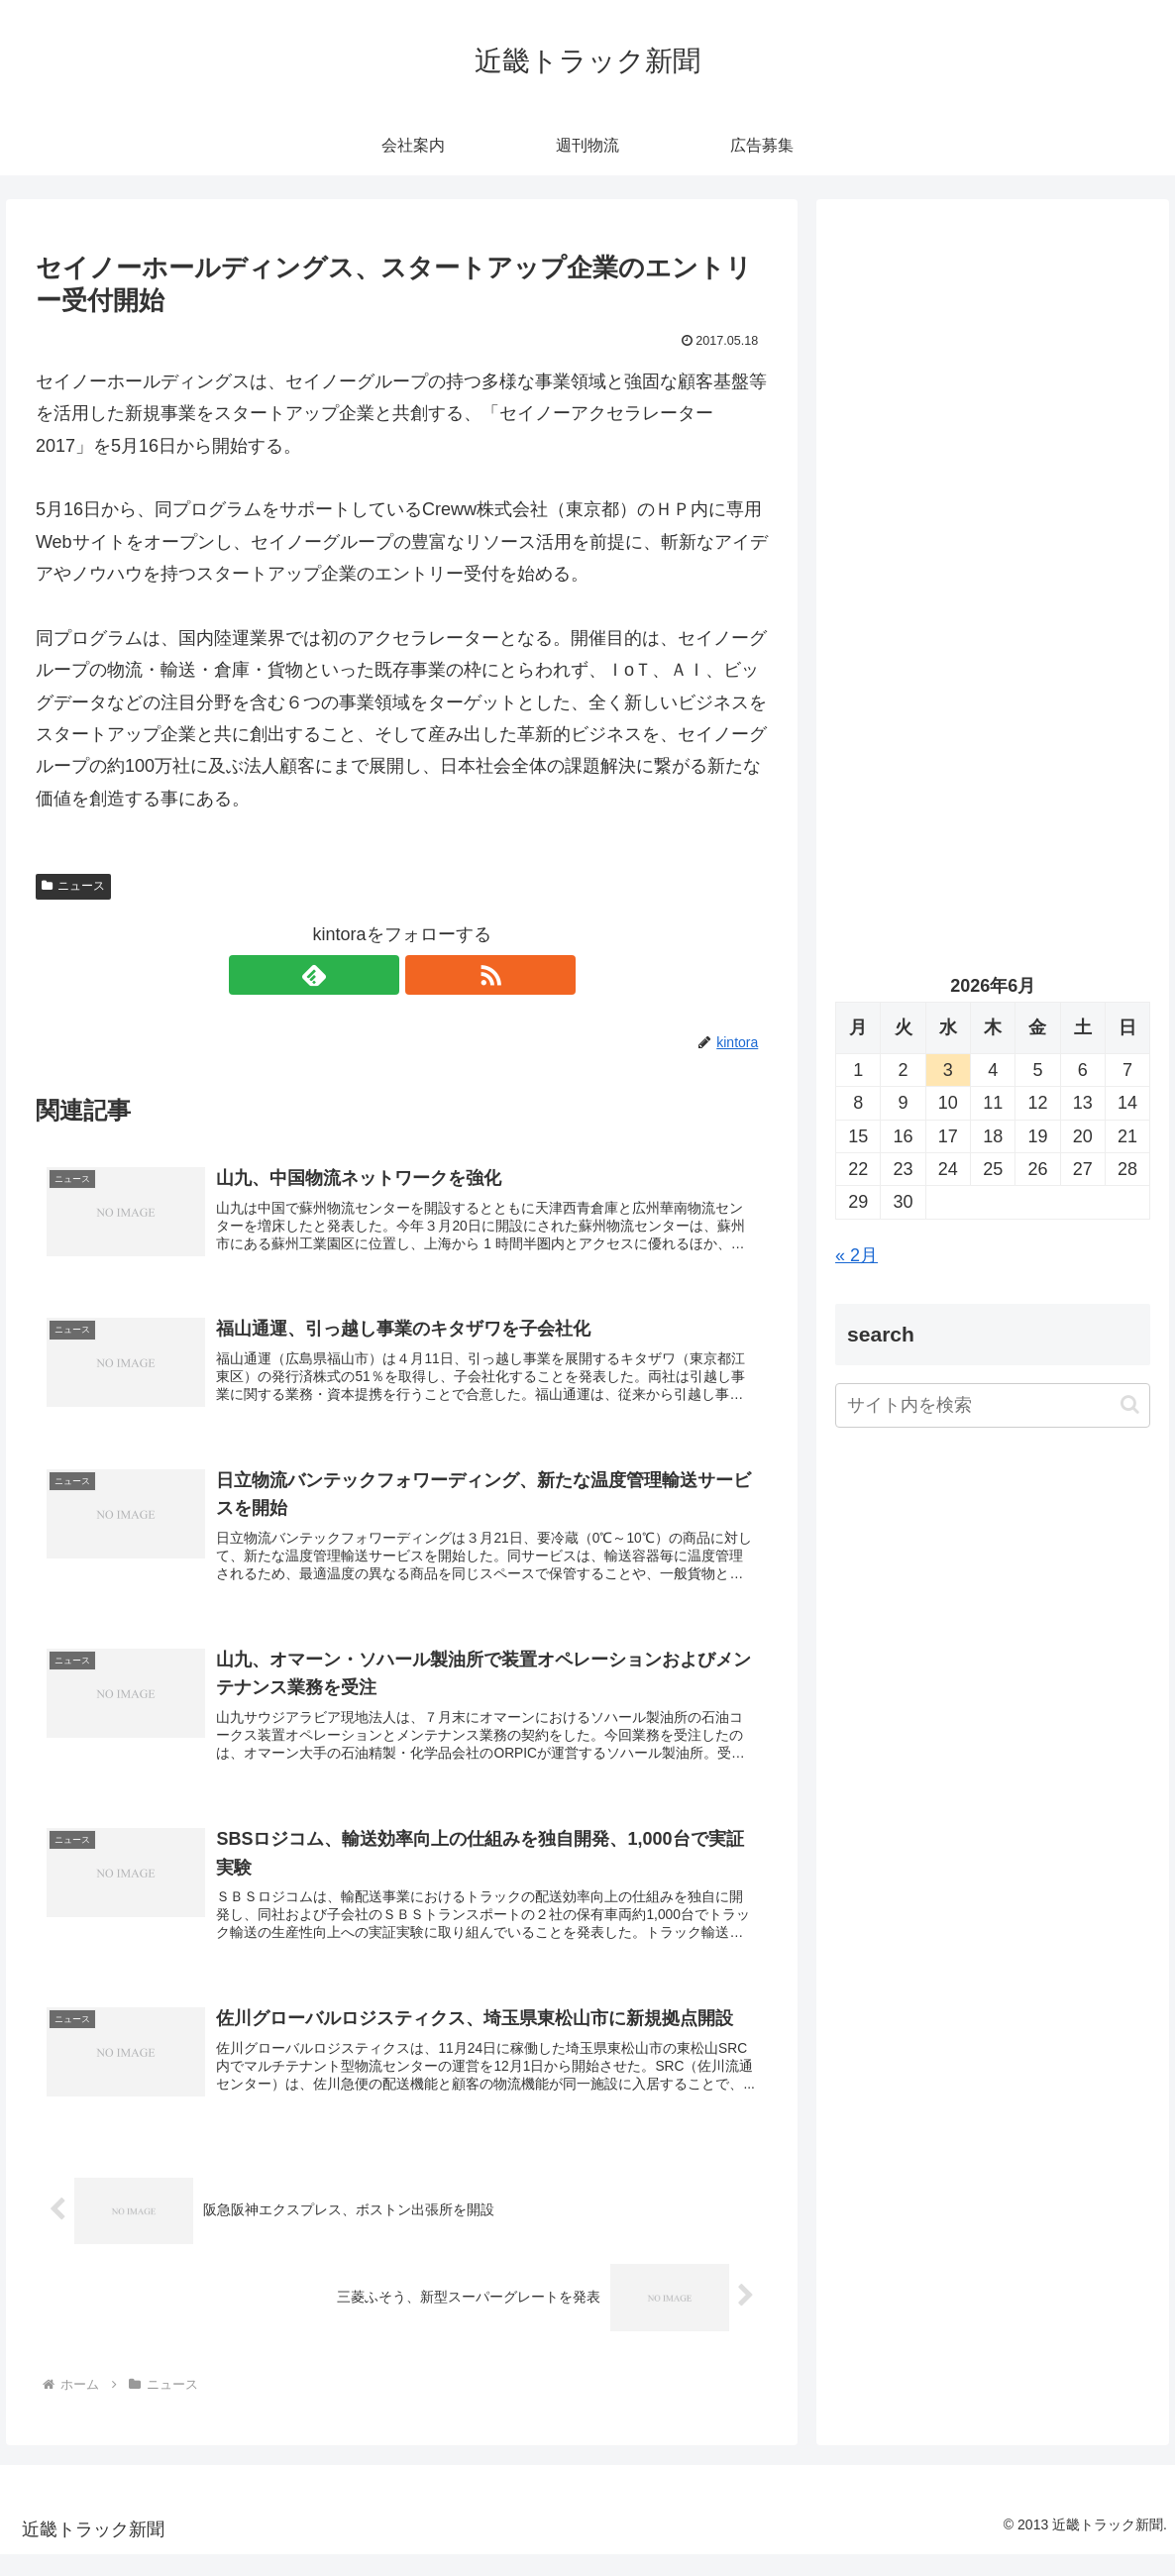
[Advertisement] (992, 406)
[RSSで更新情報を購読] (425, 975)
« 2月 (856, 1255)
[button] (1130, 1404)
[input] (992, 1405)
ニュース (73, 886)
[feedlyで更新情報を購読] (379, 975)
